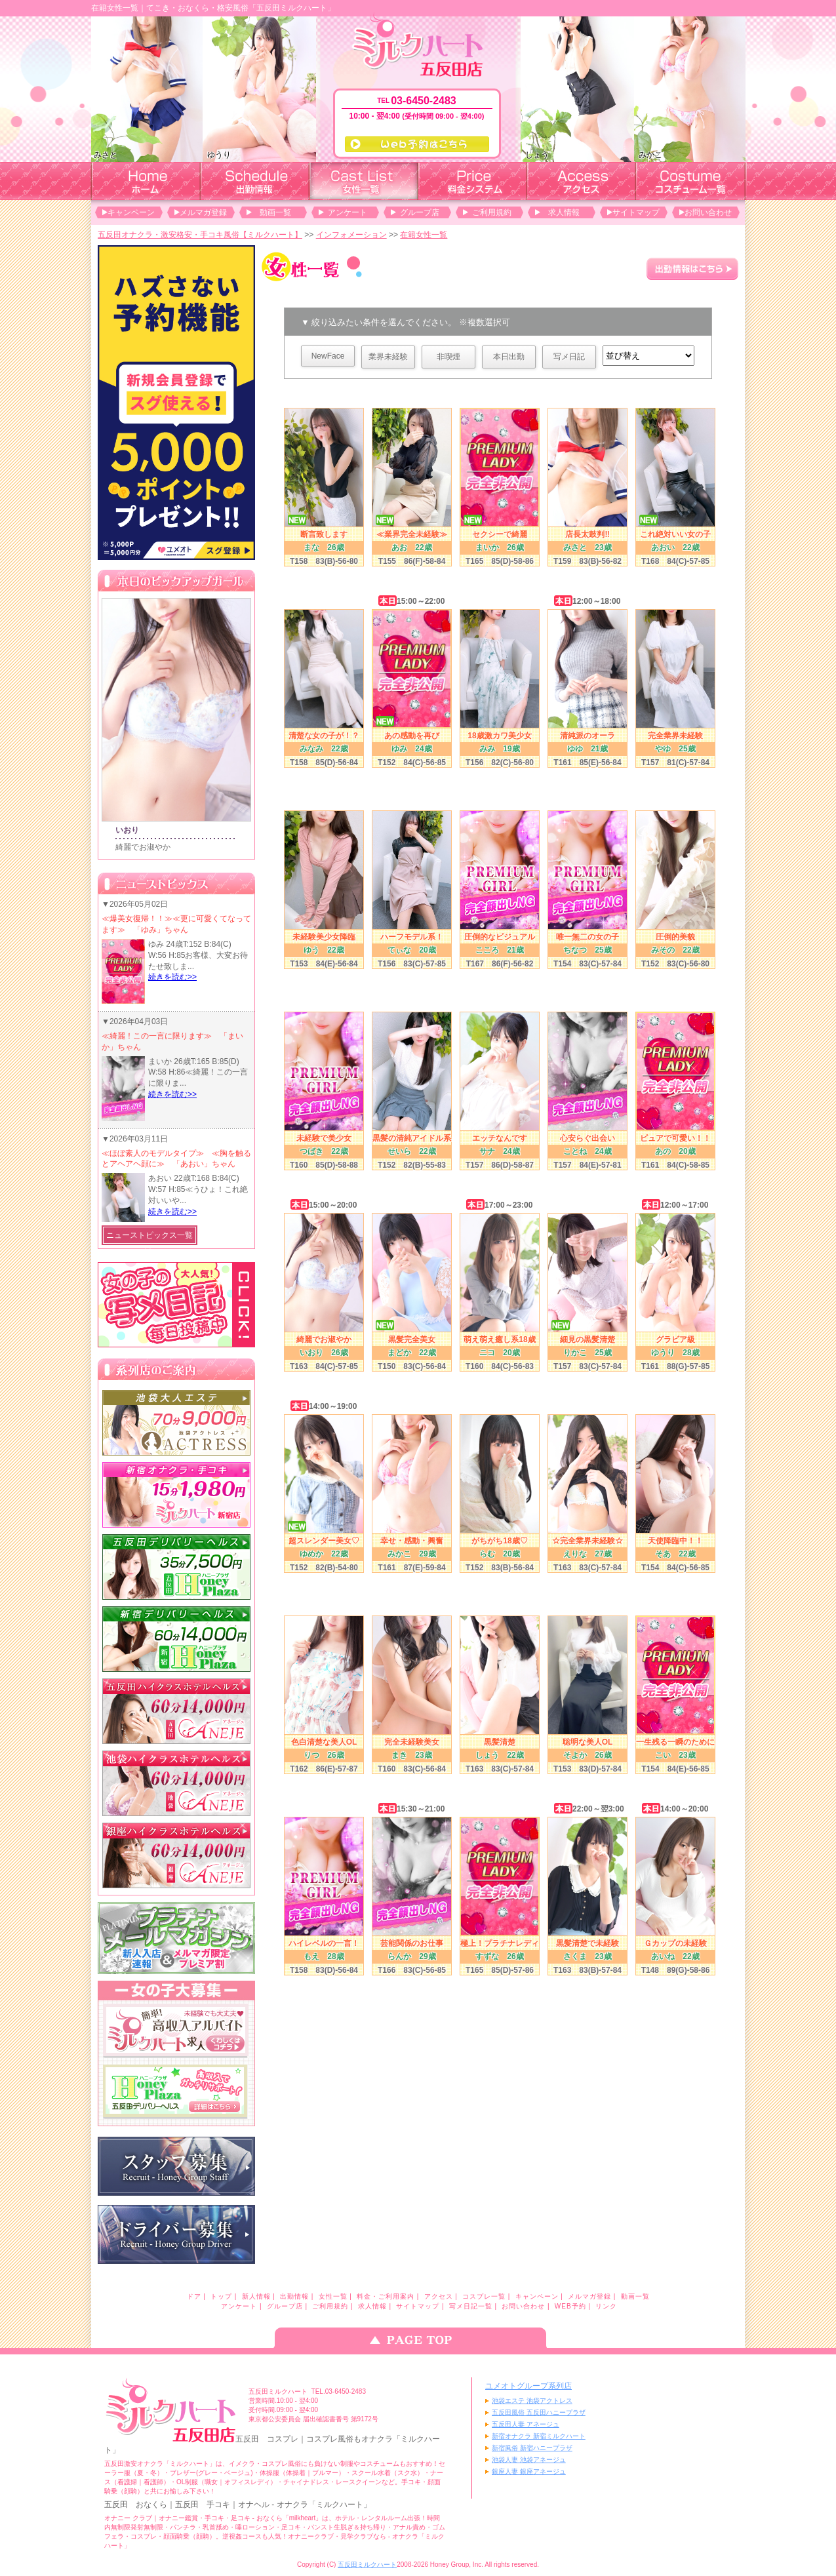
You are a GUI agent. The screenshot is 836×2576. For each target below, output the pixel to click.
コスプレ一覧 (484, 2296)
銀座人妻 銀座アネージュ (529, 2471)
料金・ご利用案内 (385, 2296)
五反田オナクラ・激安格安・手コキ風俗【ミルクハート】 (200, 234)
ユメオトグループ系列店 (528, 2385)
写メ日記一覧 (470, 2306)
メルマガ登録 (203, 212)
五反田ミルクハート (367, 2564)
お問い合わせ (708, 212)
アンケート (347, 212)
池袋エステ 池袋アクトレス (532, 2400)
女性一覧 (333, 2296)
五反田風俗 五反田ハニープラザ (539, 2412)
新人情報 (256, 2296)
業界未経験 (388, 356)
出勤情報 (294, 2296)
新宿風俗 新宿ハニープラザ (532, 2447)
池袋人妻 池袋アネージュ (529, 2459)
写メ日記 (569, 356)
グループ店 (419, 212)
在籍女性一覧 (423, 234)
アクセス (438, 2296)
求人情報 (564, 212)
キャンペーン (131, 212)
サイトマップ (636, 212)
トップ (221, 2296)
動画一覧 (275, 212)
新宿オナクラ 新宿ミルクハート (539, 2436)
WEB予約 (570, 2306)
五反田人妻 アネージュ (525, 2424)
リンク (606, 2306)
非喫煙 (448, 356)
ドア (194, 2296)
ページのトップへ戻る (418, 2338)
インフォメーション (351, 234)
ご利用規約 (491, 212)
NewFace (328, 356)
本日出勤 (509, 356)
